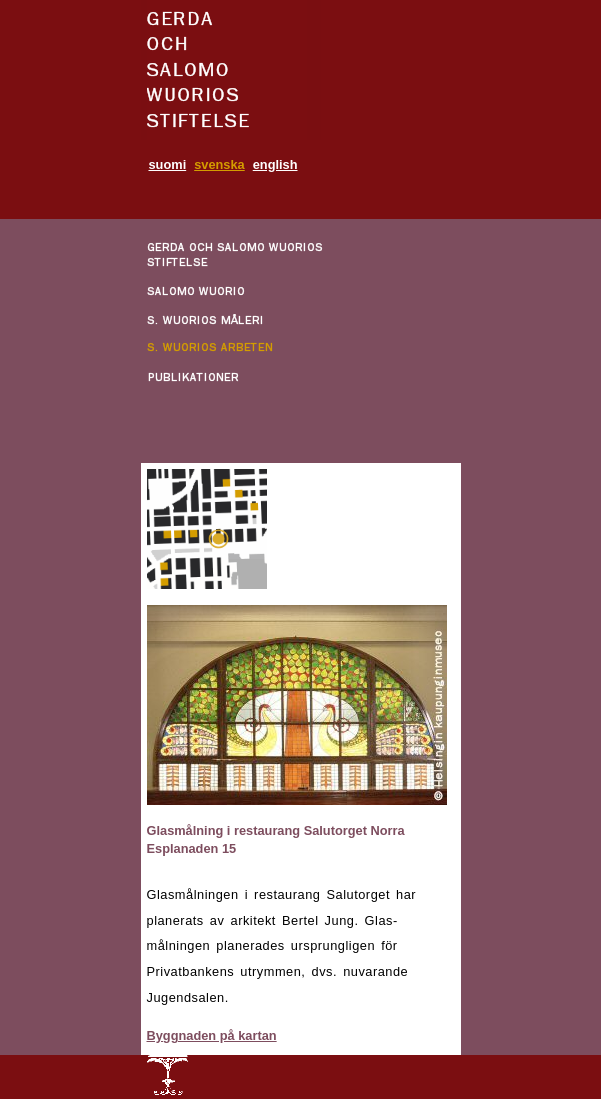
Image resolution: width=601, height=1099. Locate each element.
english (275, 164)
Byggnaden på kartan (212, 1035)
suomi (168, 164)
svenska (219, 164)
